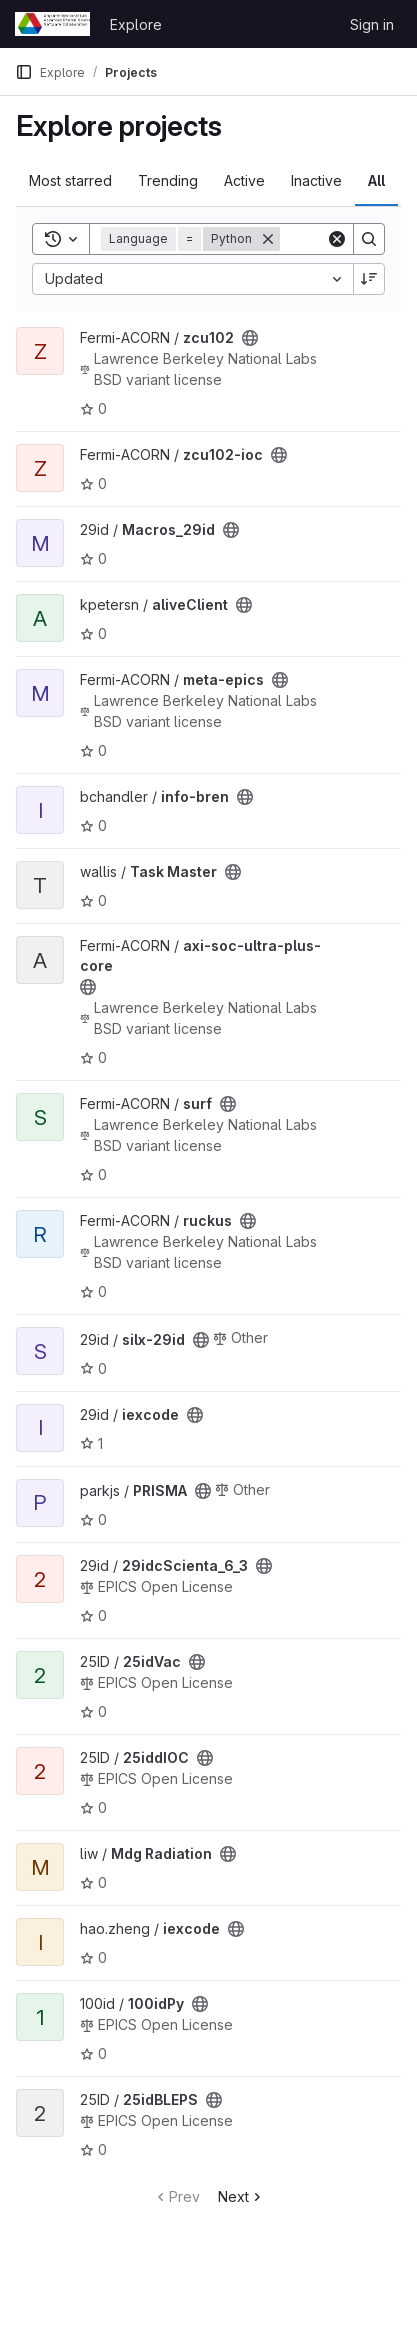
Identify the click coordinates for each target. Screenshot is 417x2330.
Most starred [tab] (70, 180)
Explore (136, 24)
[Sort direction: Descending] (369, 279)
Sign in (372, 24)
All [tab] (376, 180)
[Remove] (268, 239)
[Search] (369, 239)
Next (241, 2196)
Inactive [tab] (316, 180)
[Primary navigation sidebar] (24, 72)
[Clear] (337, 239)
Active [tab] (244, 180)
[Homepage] (52, 24)
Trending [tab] (168, 180)
